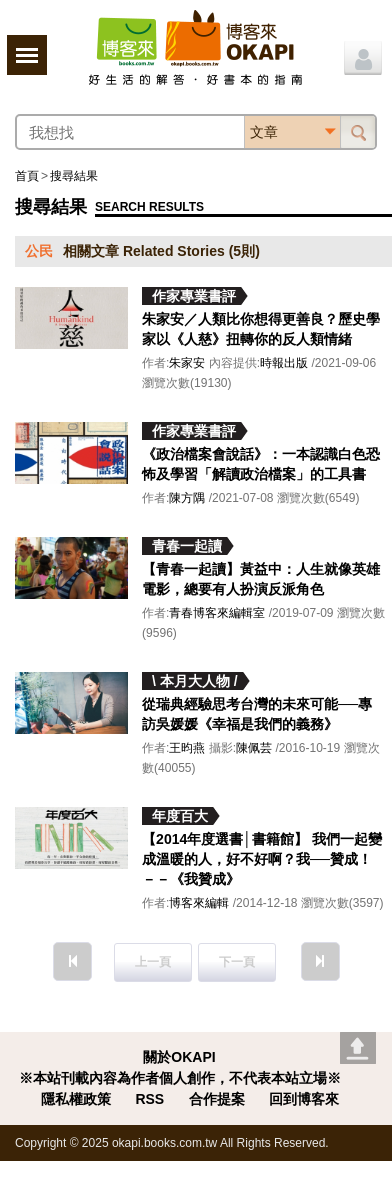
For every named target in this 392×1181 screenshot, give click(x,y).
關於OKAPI (179, 1057)
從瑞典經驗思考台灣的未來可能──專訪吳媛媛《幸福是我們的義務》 (257, 714)
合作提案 (217, 1099)
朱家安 (187, 363)
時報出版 (284, 363)
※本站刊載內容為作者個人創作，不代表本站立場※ (180, 1078)
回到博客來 (304, 1099)
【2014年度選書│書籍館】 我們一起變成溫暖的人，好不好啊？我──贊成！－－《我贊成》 (262, 859)
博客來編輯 (199, 903)
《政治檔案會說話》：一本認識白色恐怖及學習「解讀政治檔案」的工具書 (261, 464)
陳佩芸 (254, 748)
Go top (358, 1048)
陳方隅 (187, 498)
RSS (149, 1099)
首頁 (27, 176)
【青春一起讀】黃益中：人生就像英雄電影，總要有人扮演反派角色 (261, 579)
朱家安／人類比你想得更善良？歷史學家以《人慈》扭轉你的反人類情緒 (261, 329)
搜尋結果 (74, 176)
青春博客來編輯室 (217, 613)
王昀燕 (187, 748)
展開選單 (27, 55)
